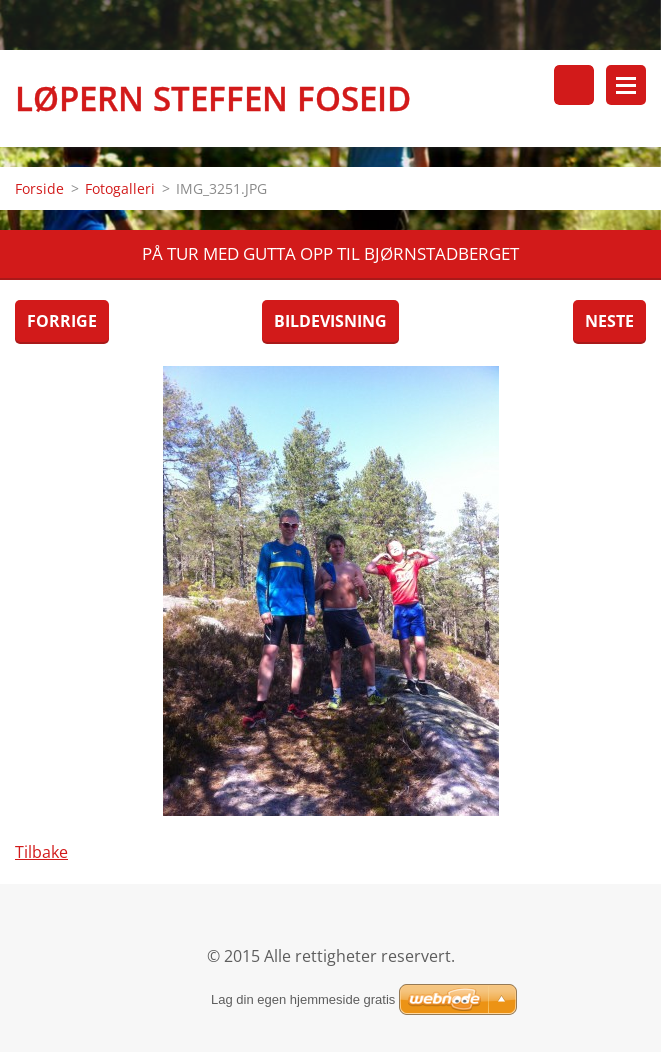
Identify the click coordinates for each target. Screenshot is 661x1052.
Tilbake (41, 852)
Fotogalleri (120, 188)
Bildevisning (330, 321)
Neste (609, 321)
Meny (626, 85)
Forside (39, 188)
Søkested (574, 85)
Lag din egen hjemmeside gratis (303, 999)
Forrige (62, 321)
